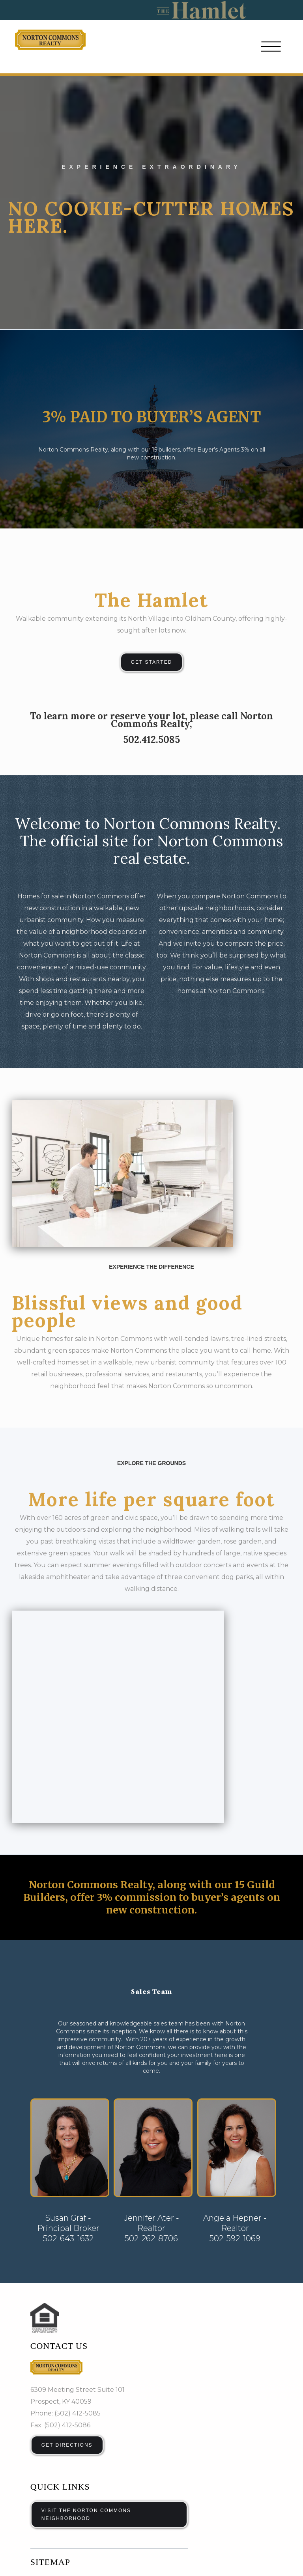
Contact (152, 2382)
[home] (50, 40)
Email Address (59, 2461)
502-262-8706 (151, 2026)
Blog (92, 2382)
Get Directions (67, 2233)
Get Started (151, 662)
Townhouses (160, 2367)
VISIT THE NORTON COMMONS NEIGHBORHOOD (86, 2302)
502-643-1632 (68, 2026)
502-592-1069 (234, 2026)
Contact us (59, 2134)
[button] (271, 46)
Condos (42, 2382)
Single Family (106, 2367)
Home (40, 2367)
